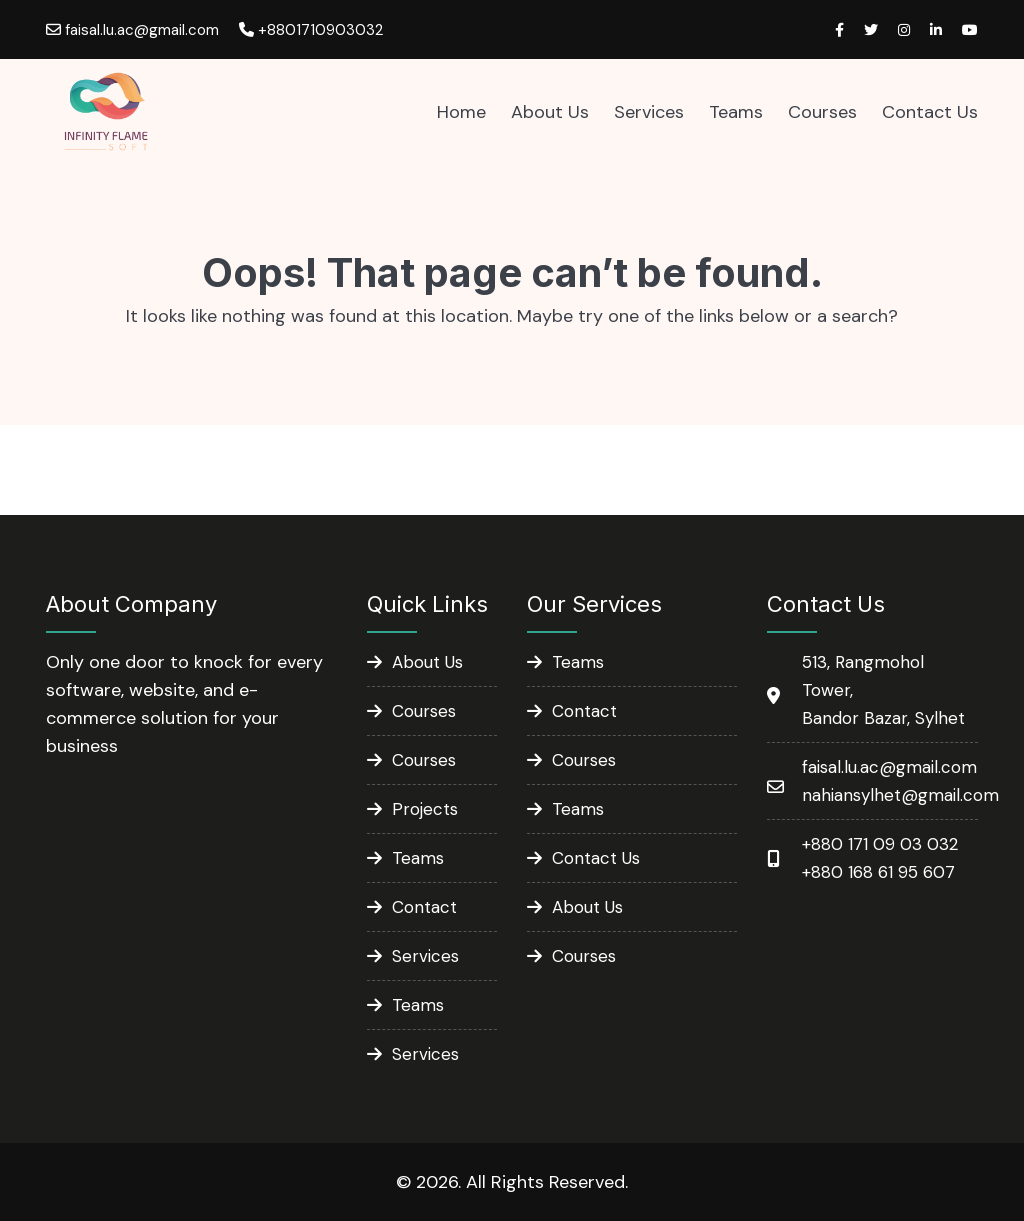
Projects (425, 809)
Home (461, 112)
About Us (550, 112)
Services (649, 112)
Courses (822, 112)
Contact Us (930, 112)
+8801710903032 (311, 30)
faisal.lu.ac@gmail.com (132, 30)
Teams (736, 112)
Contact (424, 907)
